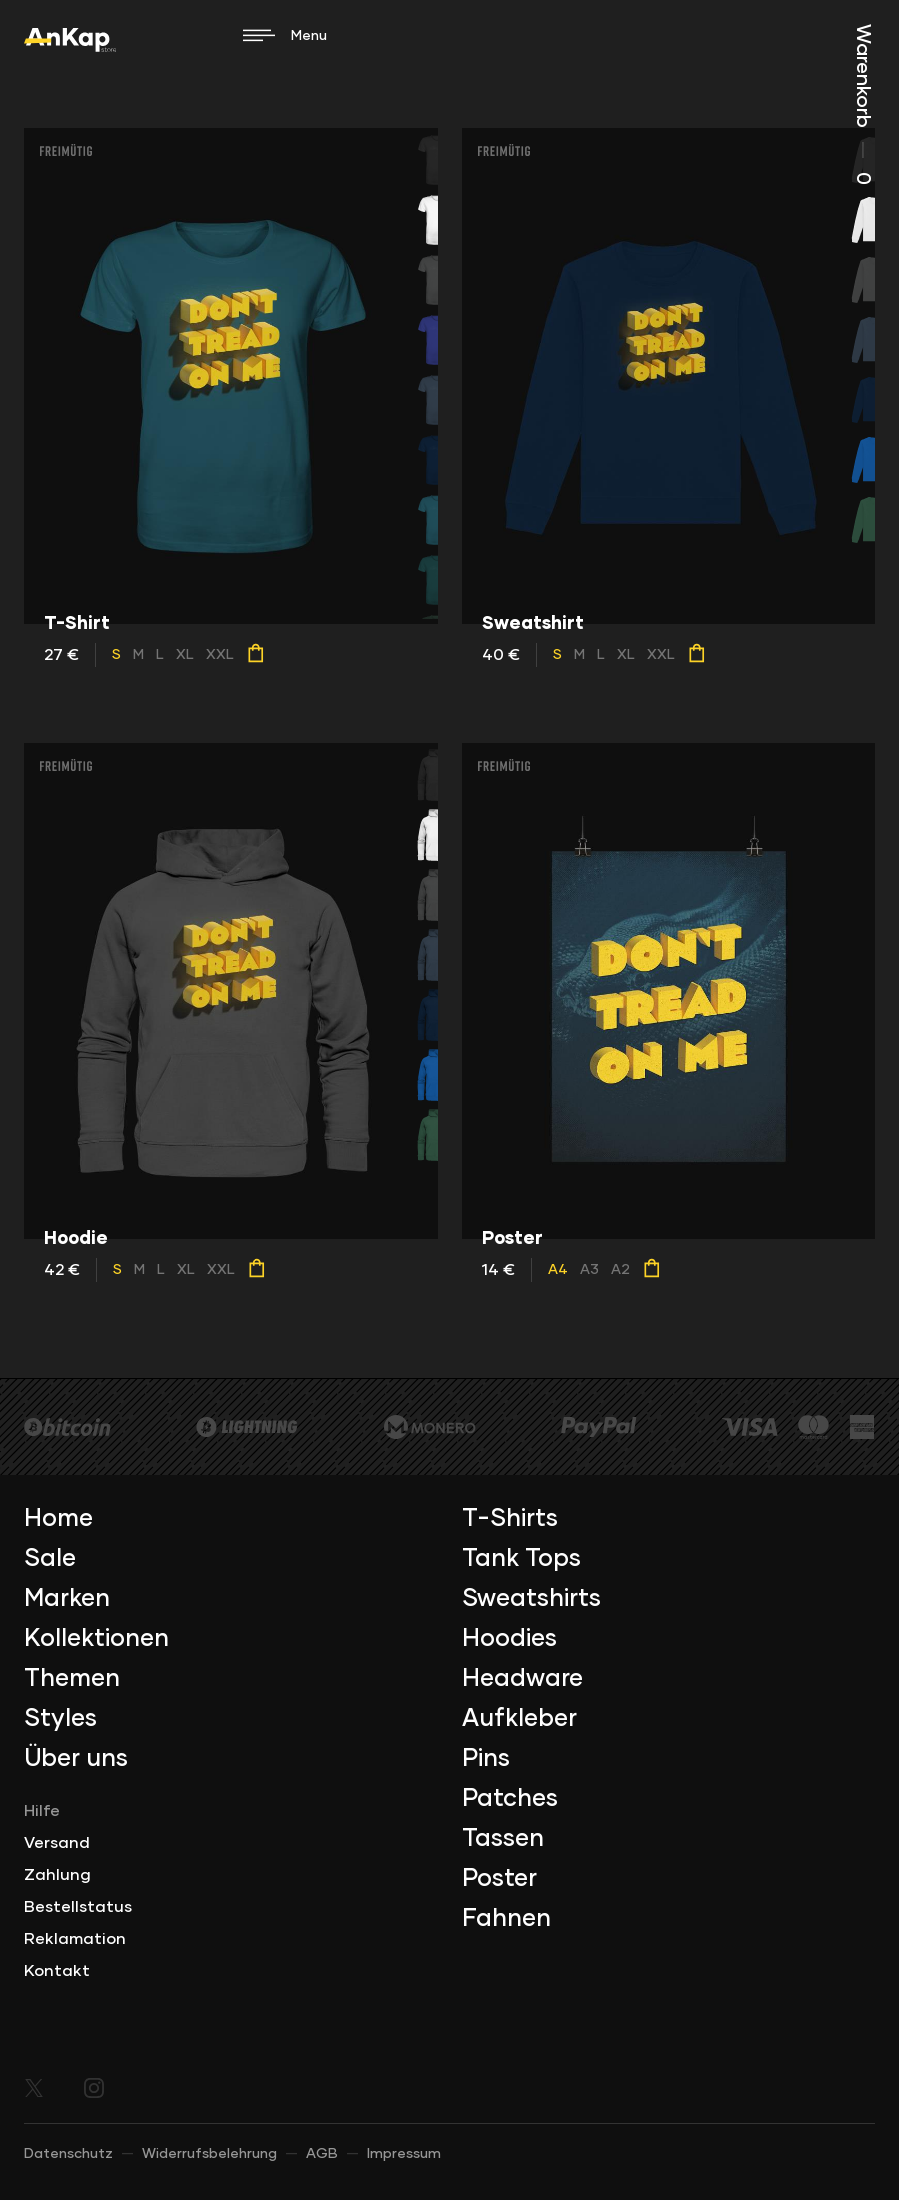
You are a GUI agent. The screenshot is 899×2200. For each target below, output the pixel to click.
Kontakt (57, 1971)
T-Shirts (510, 1519)
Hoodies (509, 1639)
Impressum (404, 2154)
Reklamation (75, 1939)
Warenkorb (863, 104)
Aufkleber (519, 1719)
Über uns (76, 1759)
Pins (486, 1759)
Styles (60, 1719)
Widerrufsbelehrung (209, 2154)
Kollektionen (96, 1639)
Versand (57, 1843)
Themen (72, 1679)
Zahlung (57, 1875)
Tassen (503, 1839)
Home (58, 1519)
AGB (322, 2154)
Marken (67, 1599)
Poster (499, 1879)
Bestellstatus (78, 1907)
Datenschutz (68, 2154)
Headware (522, 1679)
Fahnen (506, 1919)
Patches (510, 1799)
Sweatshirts (531, 1599)
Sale (50, 1559)
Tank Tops (521, 1559)
